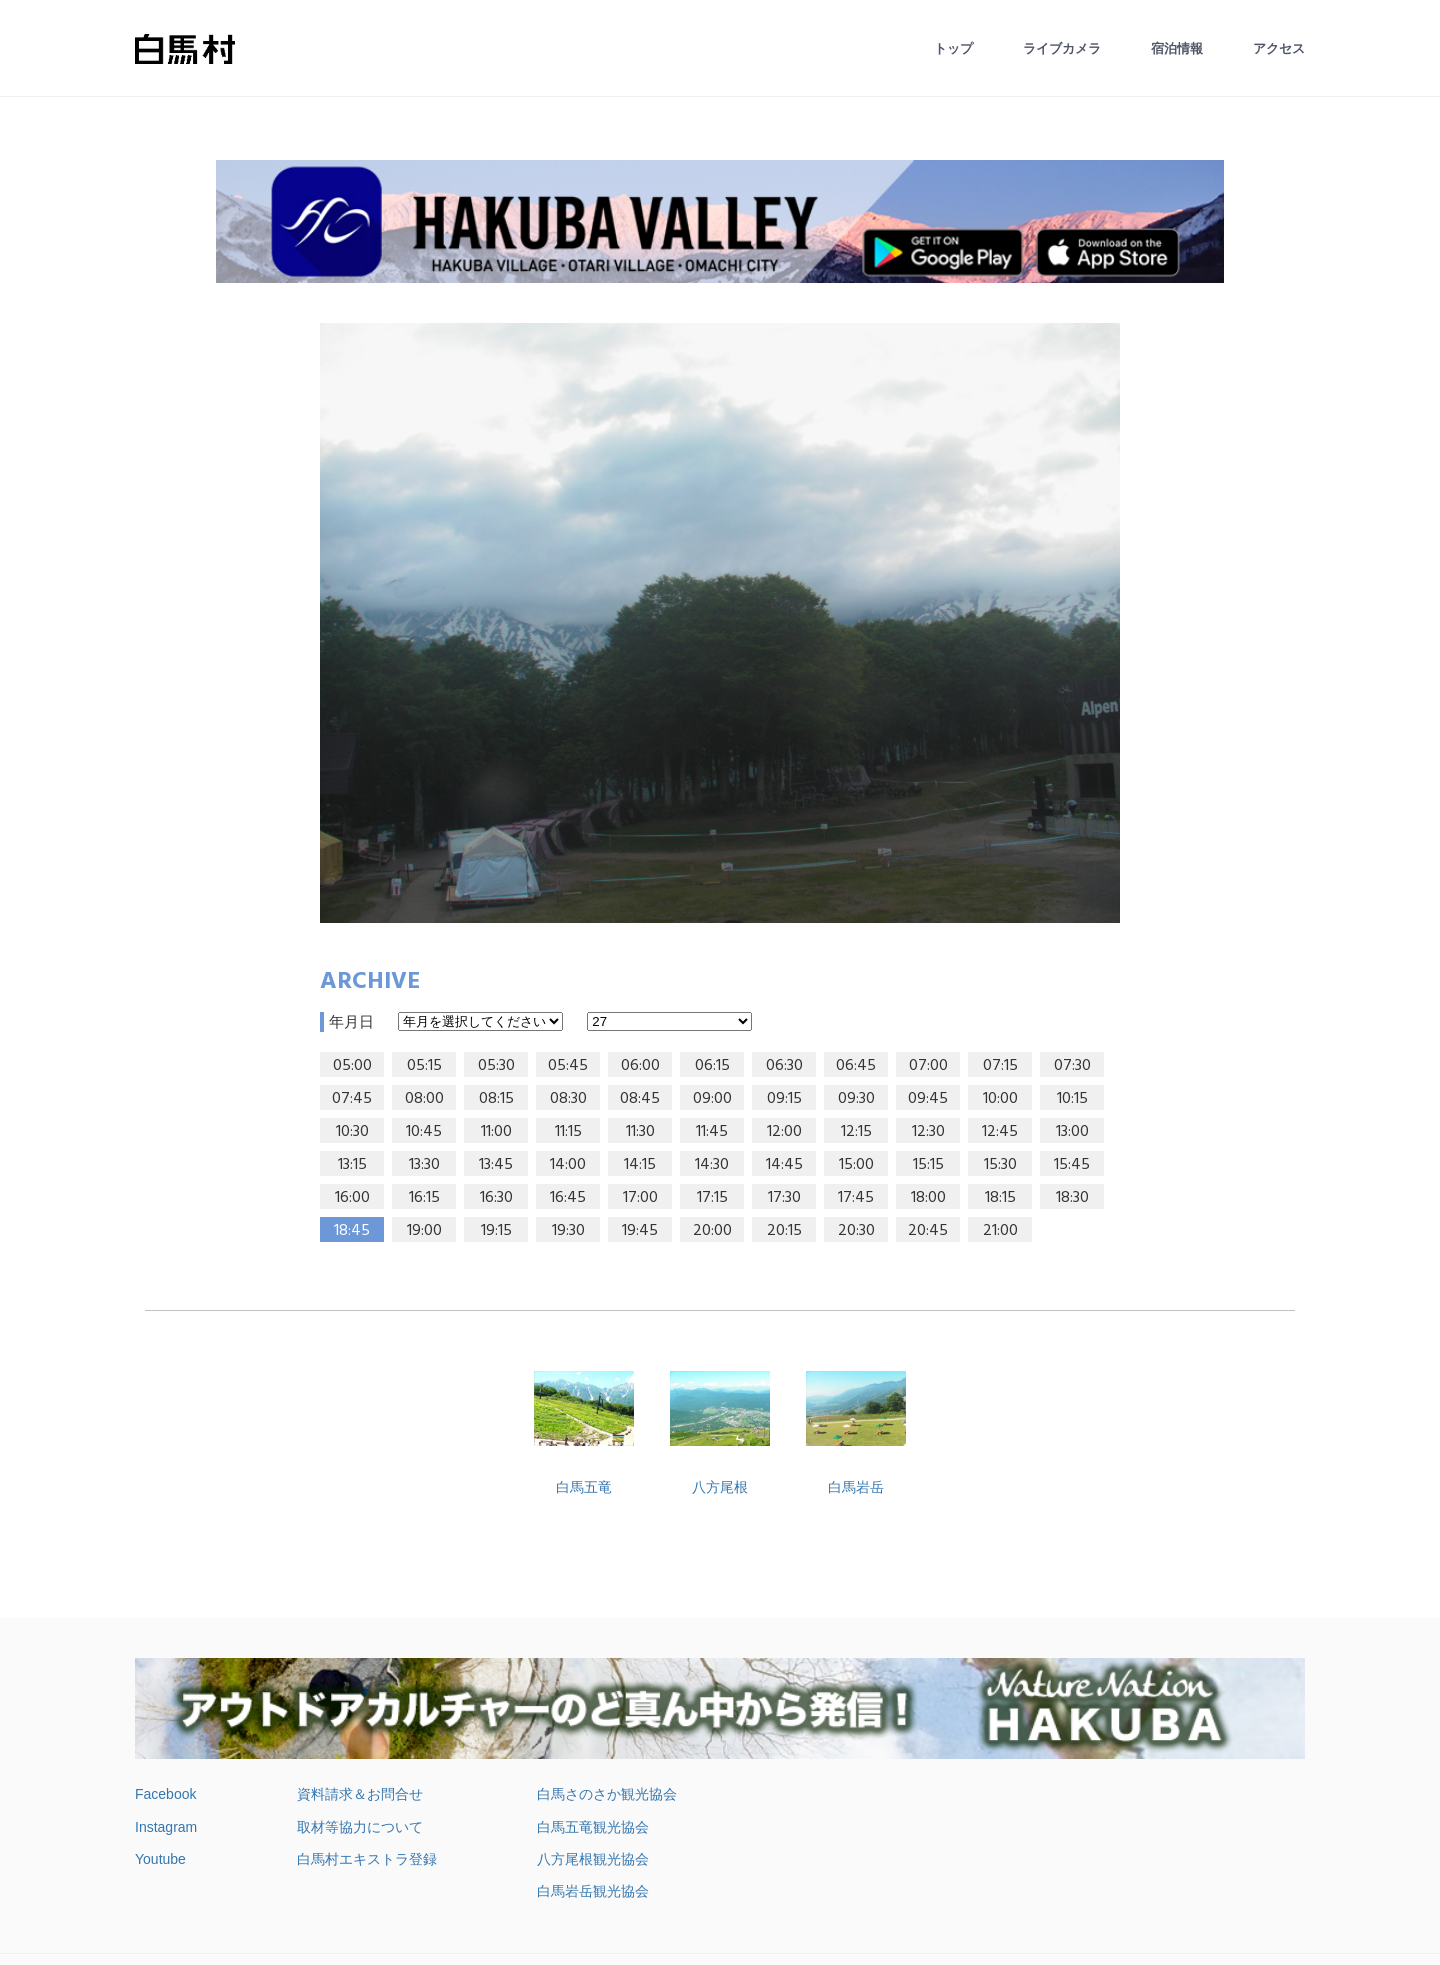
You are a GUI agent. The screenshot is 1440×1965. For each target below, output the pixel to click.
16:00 (352, 1198)
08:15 (496, 1099)
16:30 (496, 1198)
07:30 (1072, 1066)
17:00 (640, 1198)
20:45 (928, 1231)
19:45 (640, 1231)
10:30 (352, 1132)
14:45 (784, 1165)
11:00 (496, 1132)
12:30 (928, 1132)
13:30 (424, 1165)
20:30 (856, 1231)
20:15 (784, 1231)
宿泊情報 (1177, 48)
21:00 (1000, 1231)
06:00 (640, 1066)
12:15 (856, 1132)
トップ (953, 48)
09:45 (928, 1099)
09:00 (712, 1099)
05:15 (424, 1066)
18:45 (352, 1231)
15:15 (928, 1165)
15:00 (856, 1165)
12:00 (784, 1132)
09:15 (784, 1099)
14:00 (568, 1165)
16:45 (568, 1198)
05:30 (496, 1066)
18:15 (1000, 1198)
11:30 (640, 1132)
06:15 (712, 1066)
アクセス (1279, 48)
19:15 (496, 1231)
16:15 (424, 1198)
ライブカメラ (1062, 48)
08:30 (568, 1099)
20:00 (712, 1231)
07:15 (1000, 1066)
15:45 (1072, 1165)
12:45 (1000, 1132)
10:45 (424, 1132)
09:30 (856, 1099)
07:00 (928, 1066)
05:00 (352, 1066)
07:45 (352, 1099)
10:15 (1072, 1099)
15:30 (1000, 1165)
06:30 (784, 1066)
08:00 (424, 1099)
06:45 (856, 1066)
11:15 (568, 1132)
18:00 (928, 1198)
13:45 (496, 1165)
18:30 (1072, 1198)
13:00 (1072, 1132)
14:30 (712, 1165)
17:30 (784, 1198)
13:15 (352, 1165)
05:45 (568, 1066)
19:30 (568, 1231)
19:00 (424, 1231)
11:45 (712, 1132)
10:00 (1000, 1099)
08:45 (640, 1099)
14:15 (640, 1165)
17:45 (856, 1198)
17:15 (712, 1198)
